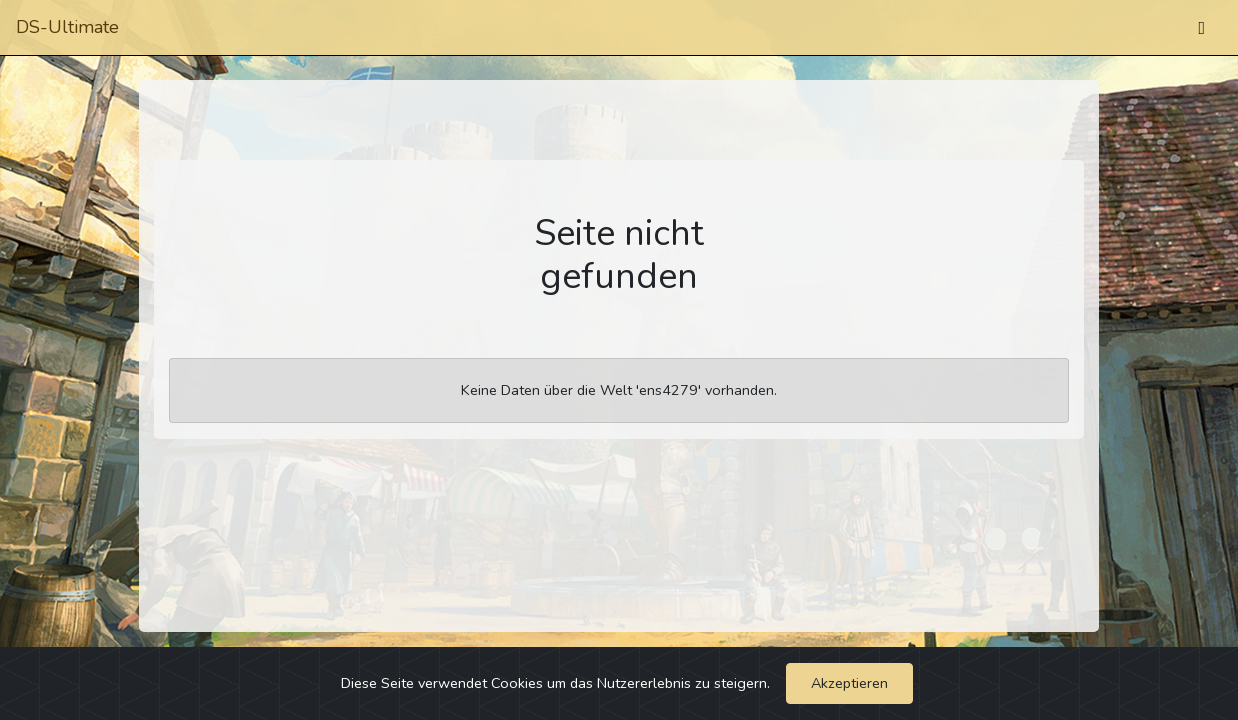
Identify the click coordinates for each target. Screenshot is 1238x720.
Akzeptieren (849, 683)
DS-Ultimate (67, 27)
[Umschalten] (1201, 28)
